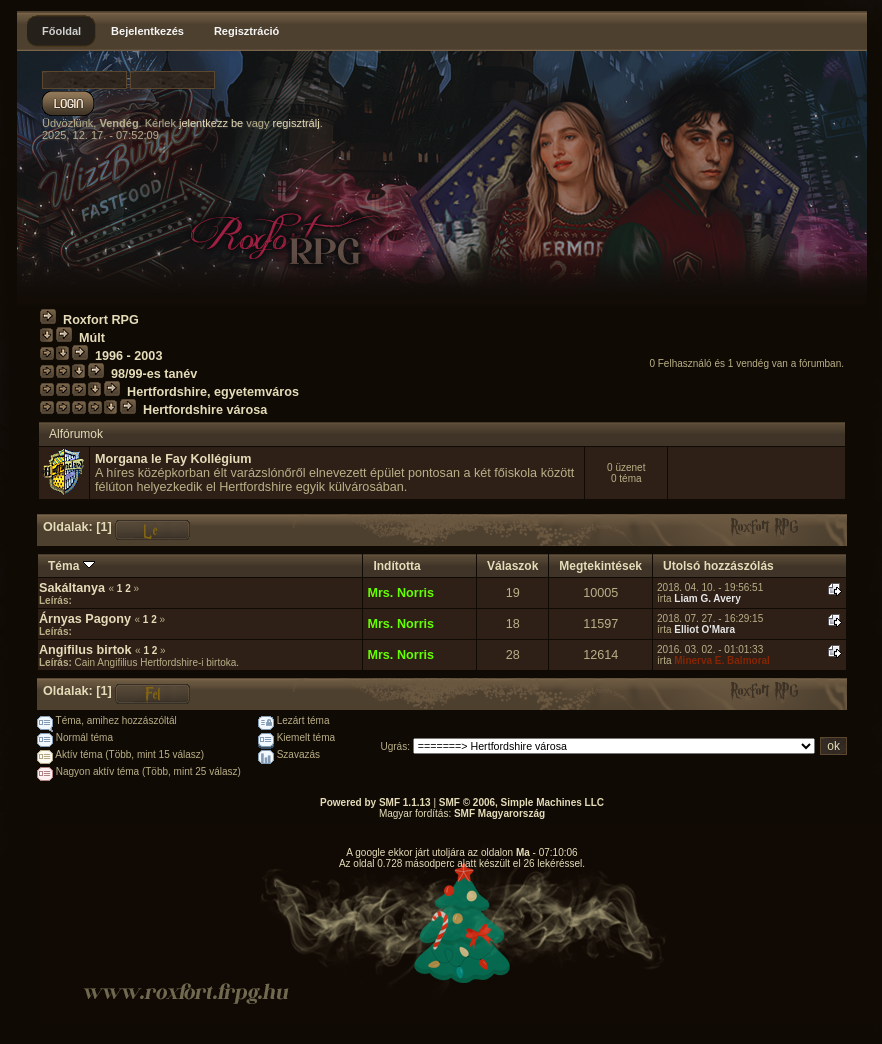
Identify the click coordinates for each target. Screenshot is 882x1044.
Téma (71, 566)
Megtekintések (600, 566)
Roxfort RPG (101, 320)
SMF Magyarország (499, 813)
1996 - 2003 (128, 356)
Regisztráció (246, 31)
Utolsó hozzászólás (718, 566)
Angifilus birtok (87, 650)
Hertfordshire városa (205, 410)
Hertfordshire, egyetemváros (213, 392)
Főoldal (61, 31)
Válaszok (512, 566)
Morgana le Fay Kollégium (173, 459)
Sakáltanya (72, 588)
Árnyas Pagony (85, 619)
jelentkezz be (211, 123)
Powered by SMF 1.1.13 (375, 802)
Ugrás (394, 746)
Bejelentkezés (147, 31)
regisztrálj (296, 123)
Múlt (92, 338)
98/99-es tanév (154, 374)
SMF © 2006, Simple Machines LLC (521, 802)
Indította (396, 566)
